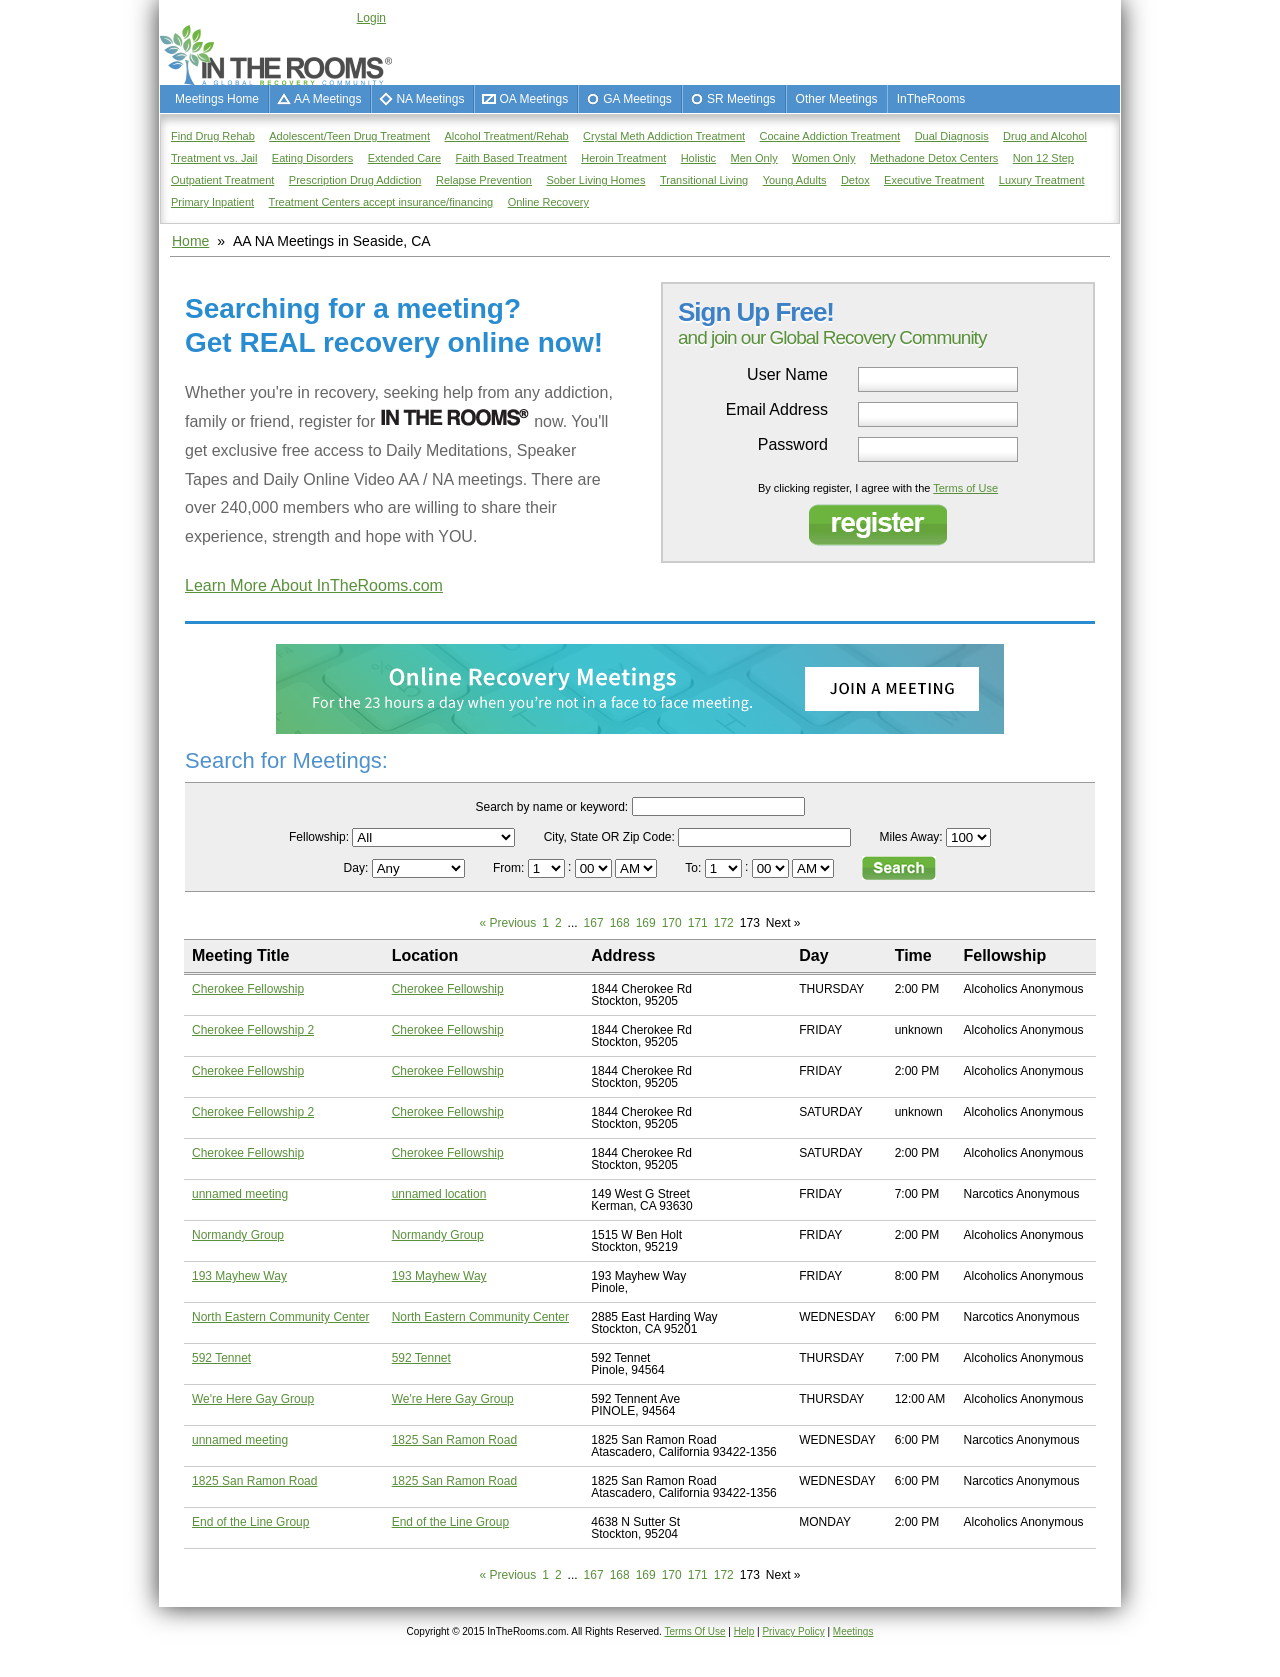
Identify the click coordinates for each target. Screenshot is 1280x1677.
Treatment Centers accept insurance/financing (381, 202)
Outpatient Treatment (222, 180)
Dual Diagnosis (952, 136)
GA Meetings (637, 99)
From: (510, 868)
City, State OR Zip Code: (609, 837)
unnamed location (439, 1194)
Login (371, 18)
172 (724, 923)
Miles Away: (911, 837)
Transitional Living (704, 180)
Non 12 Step (1043, 158)
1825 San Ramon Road (454, 1440)
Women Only (823, 158)
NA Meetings (430, 99)
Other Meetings (837, 99)
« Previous (508, 923)
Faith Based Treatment (510, 158)
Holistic (698, 158)
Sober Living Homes (595, 180)
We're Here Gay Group (253, 1399)
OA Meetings (533, 99)
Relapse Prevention (484, 180)
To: (694, 868)
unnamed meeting (240, 1194)
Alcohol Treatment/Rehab (507, 136)
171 (698, 923)
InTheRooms (931, 99)
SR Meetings (741, 99)
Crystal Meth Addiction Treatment (664, 136)
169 (646, 923)
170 (672, 923)
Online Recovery (548, 202)
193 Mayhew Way (239, 1276)
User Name (787, 375)
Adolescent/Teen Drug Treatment (349, 136)
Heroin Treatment (623, 158)
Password (793, 445)
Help (744, 1631)
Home (190, 241)
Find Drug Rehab (213, 136)
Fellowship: (319, 837)
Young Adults (795, 180)
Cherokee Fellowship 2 (253, 1030)
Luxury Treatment (1042, 180)
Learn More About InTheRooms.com (314, 585)
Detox (855, 180)
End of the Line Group (250, 1522)
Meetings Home (217, 99)
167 (594, 923)
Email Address (777, 410)
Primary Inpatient (212, 202)
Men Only (754, 158)
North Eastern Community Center (280, 1317)
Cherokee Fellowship (248, 989)
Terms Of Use (694, 1631)
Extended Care (404, 158)
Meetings (853, 1631)
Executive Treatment (934, 180)
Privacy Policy (793, 1631)
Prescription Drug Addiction (355, 180)
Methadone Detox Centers (934, 158)
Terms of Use (965, 488)
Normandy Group (238, 1235)
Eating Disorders (312, 158)
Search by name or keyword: (551, 807)
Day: (358, 868)
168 (620, 923)
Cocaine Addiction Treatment (830, 136)
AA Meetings (327, 99)
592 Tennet (221, 1358)
